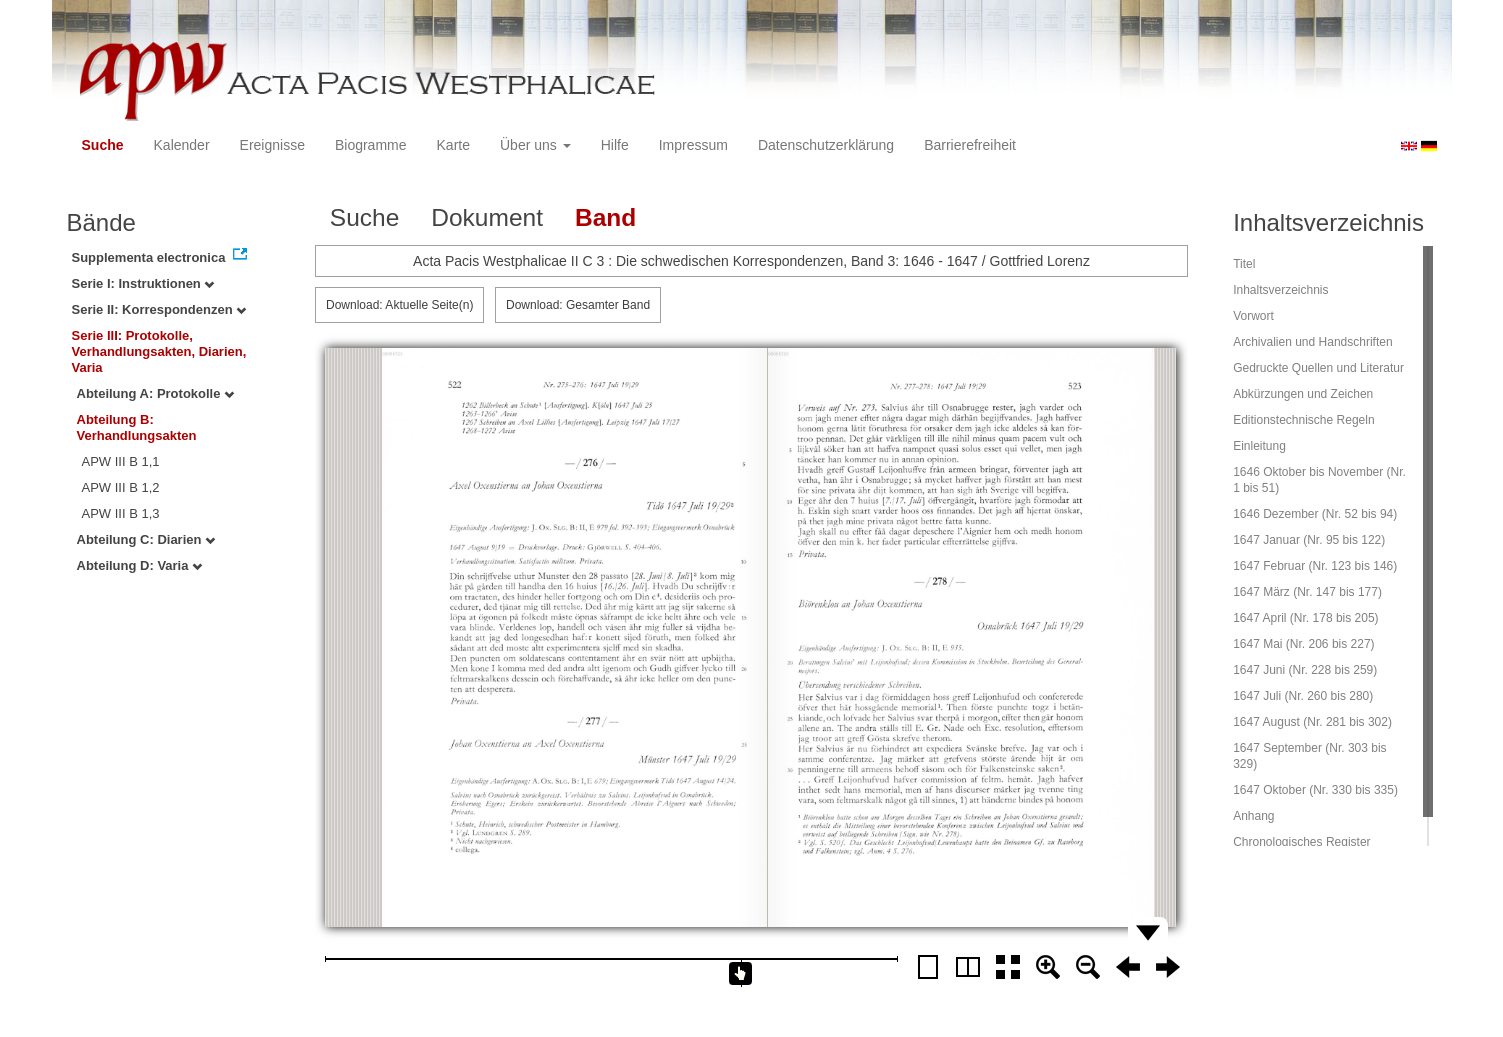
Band (605, 217)
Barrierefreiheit (970, 145)
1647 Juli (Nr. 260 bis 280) (1303, 696)
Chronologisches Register (1301, 842)
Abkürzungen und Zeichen (1303, 394)
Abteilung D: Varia (140, 565)
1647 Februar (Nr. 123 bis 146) (1315, 566)
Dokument (487, 217)
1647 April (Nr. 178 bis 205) (1305, 618)
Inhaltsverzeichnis (1280, 290)
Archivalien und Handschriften (1312, 342)
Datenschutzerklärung (826, 145)
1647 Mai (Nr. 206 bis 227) (1303, 644)
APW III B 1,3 (121, 513)
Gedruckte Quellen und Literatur (1318, 368)
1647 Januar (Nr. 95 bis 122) (1309, 540)
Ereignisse (272, 145)
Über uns (535, 145)
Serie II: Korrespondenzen (159, 309)
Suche (103, 145)
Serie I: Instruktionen (143, 283)
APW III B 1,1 (121, 461)
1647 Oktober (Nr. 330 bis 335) (1315, 790)
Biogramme (371, 145)
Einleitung (1259, 446)
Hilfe (615, 145)
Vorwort (1253, 316)
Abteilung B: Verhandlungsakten (137, 427)
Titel (1244, 264)
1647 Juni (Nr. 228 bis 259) (1305, 670)
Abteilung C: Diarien (146, 539)
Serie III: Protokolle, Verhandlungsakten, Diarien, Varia (159, 351)
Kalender (182, 145)
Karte (453, 145)
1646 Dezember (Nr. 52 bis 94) (1315, 514)
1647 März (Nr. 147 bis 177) (1307, 592)
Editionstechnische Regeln (1303, 420)
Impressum (693, 145)
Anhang (1253, 816)
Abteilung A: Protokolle (156, 393)
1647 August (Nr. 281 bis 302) (1312, 722)
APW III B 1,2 (121, 487)
